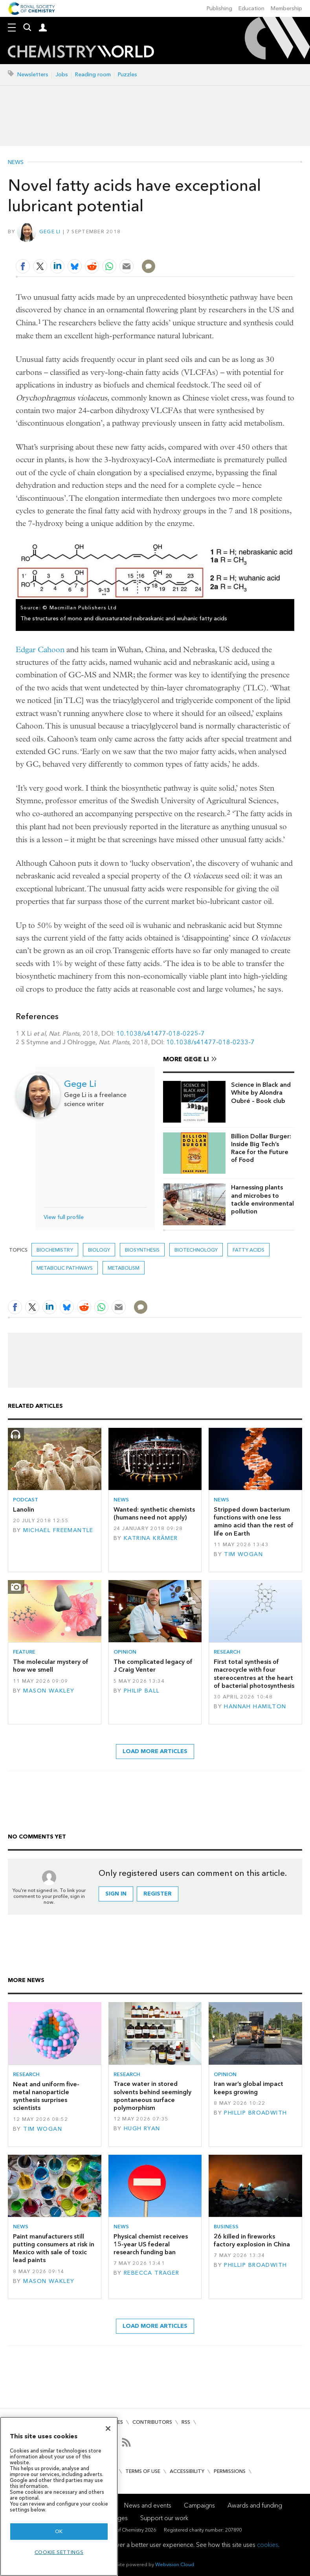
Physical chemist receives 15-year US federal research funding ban (151, 2244)
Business (226, 2226)
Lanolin (23, 1509)
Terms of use (142, 2471)
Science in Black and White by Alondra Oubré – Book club (261, 1093)
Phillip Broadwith (255, 2112)
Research (227, 1652)
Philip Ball (142, 1690)
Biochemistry (55, 1250)
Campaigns (199, 2505)
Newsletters (32, 74)
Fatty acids (248, 1250)
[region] (59, 2496)
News (16, 162)
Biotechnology (196, 1250)
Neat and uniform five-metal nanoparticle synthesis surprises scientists (46, 2096)
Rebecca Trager (152, 2273)
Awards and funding (254, 2505)
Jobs (61, 74)
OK (59, 2531)
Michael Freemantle (58, 1530)
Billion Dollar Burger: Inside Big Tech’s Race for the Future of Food (261, 1148)
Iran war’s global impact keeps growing (248, 2087)
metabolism (123, 1268)
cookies (267, 2544)
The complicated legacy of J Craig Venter (153, 1665)
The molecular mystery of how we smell (50, 1665)
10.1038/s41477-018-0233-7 (210, 1042)
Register (157, 1893)
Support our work (164, 2518)
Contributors (152, 2422)
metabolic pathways (65, 1268)
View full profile (64, 1217)
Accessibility (187, 2471)
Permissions (230, 2471)
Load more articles (155, 1751)
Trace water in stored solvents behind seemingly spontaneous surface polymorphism (152, 2095)
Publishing (219, 8)
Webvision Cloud (174, 2564)
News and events (147, 2505)
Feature (24, 1652)
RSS (186, 2422)
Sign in (116, 1893)
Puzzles (127, 74)
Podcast (25, 1500)
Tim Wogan (243, 1554)
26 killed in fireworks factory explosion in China (252, 2240)
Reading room (93, 74)
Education (251, 8)
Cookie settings (59, 2552)
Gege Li (50, 231)
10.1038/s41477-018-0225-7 (160, 1033)
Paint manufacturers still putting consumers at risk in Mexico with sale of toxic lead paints (53, 2248)
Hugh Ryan (142, 2128)
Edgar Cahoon (40, 649)
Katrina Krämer (151, 1538)
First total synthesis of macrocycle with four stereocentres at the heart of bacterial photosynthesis (254, 1673)
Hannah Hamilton (255, 1706)
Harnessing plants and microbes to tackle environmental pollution (262, 1199)
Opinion (125, 1652)
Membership (286, 8)
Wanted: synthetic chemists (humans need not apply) (154, 1513)
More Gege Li (186, 1059)
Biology (99, 1250)
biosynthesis (142, 1250)
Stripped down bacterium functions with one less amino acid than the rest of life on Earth (253, 1521)
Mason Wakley (48, 1690)
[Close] (108, 2428)
